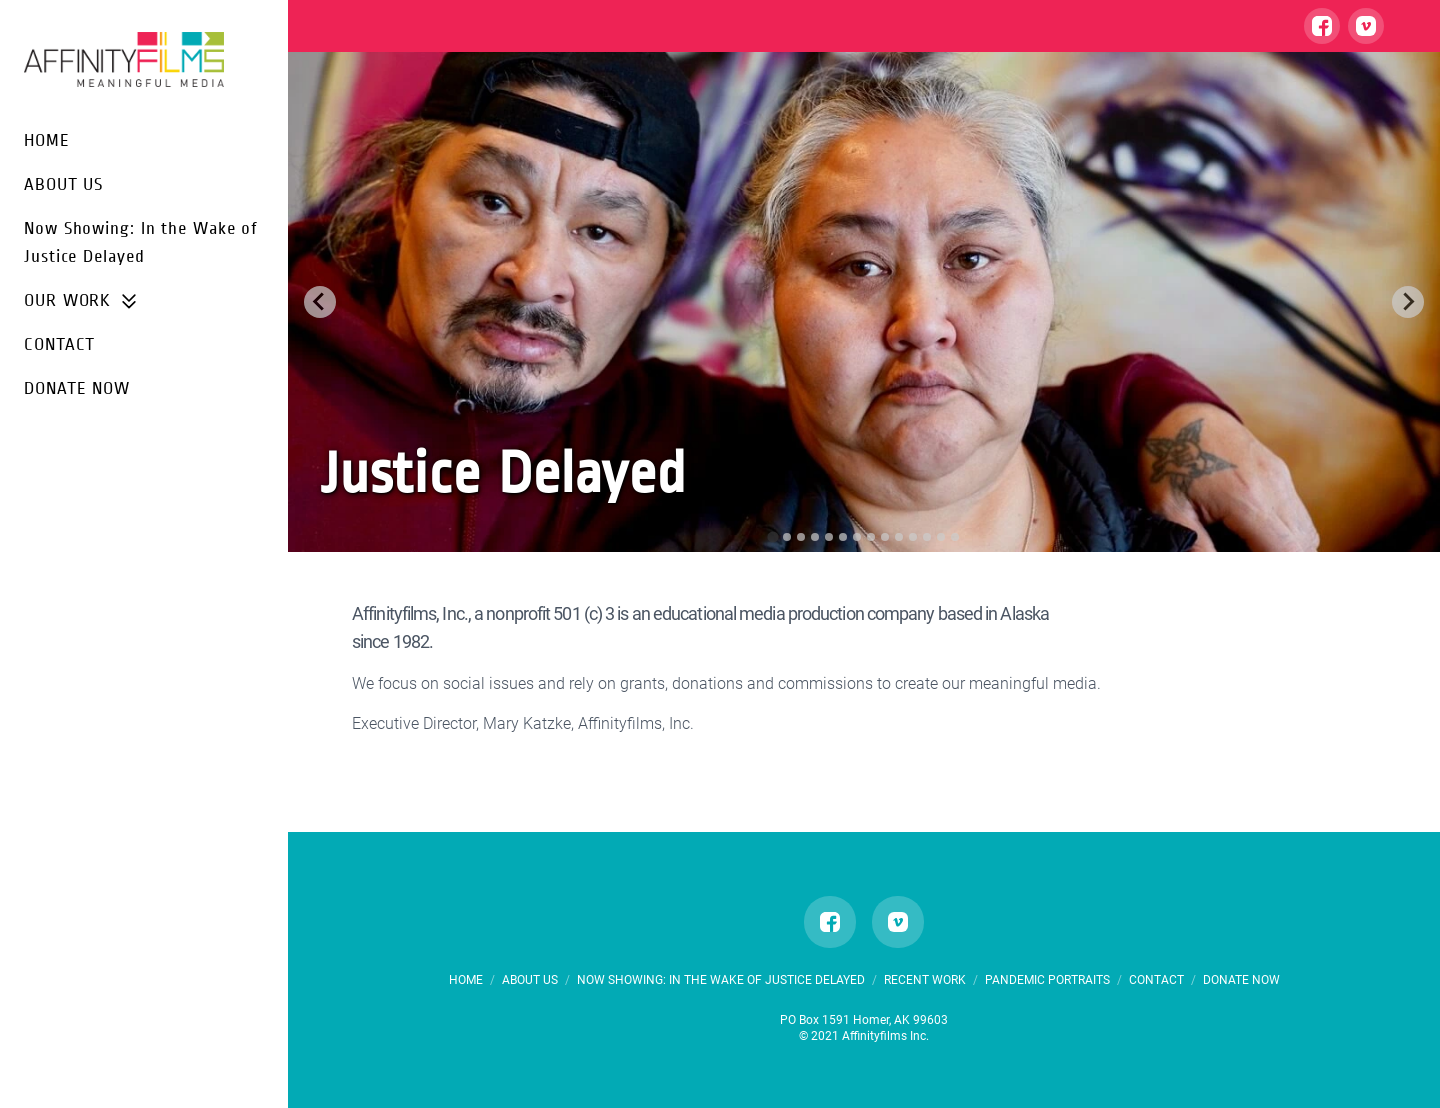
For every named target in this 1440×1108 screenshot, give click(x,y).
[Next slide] (1408, 302)
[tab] (772, 536)
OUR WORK (81, 301)
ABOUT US (63, 184)
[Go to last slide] (320, 302)
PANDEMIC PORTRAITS (1049, 980)
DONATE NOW (77, 388)
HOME (47, 140)
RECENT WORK (925, 980)
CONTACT (59, 344)
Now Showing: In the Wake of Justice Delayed (722, 980)
